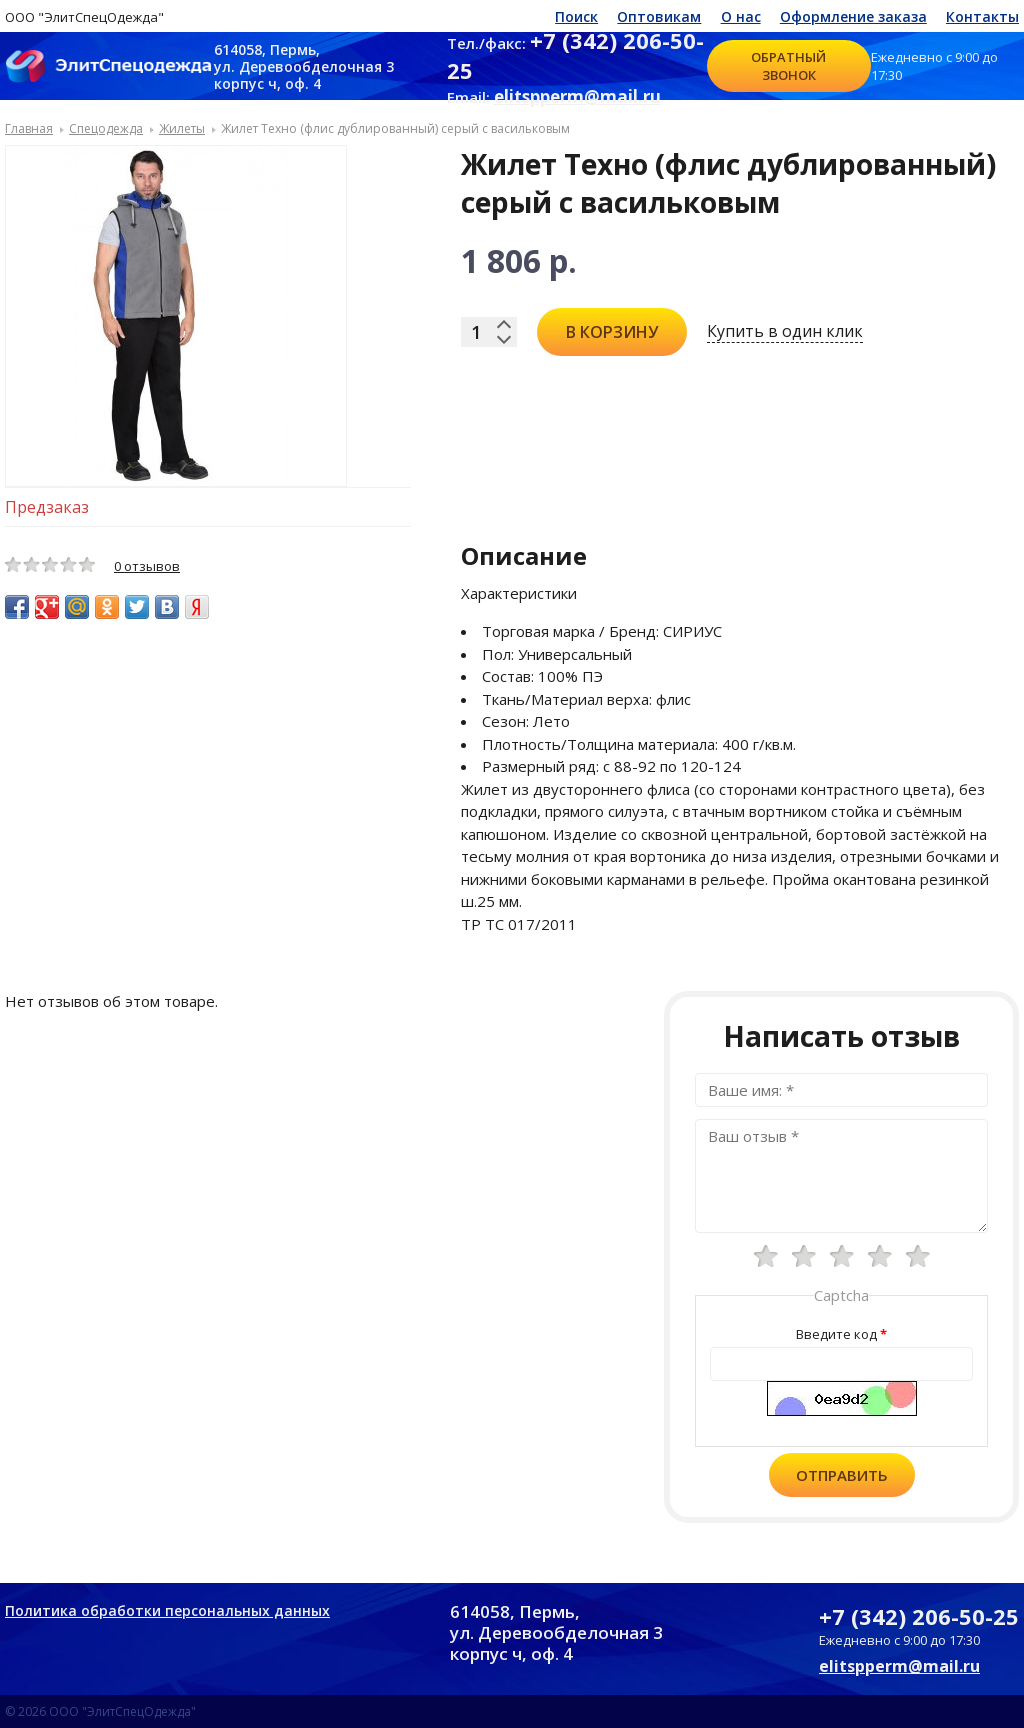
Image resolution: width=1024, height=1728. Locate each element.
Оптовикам (659, 16)
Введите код (836, 1334)
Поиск (576, 16)
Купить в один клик (785, 331)
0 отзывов (147, 566)
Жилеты (182, 128)
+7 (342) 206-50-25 (919, 1616)
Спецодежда (106, 128)
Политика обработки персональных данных (167, 1610)
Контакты (982, 16)
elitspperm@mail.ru (577, 96)
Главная (29, 128)
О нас (741, 16)
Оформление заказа (853, 16)
